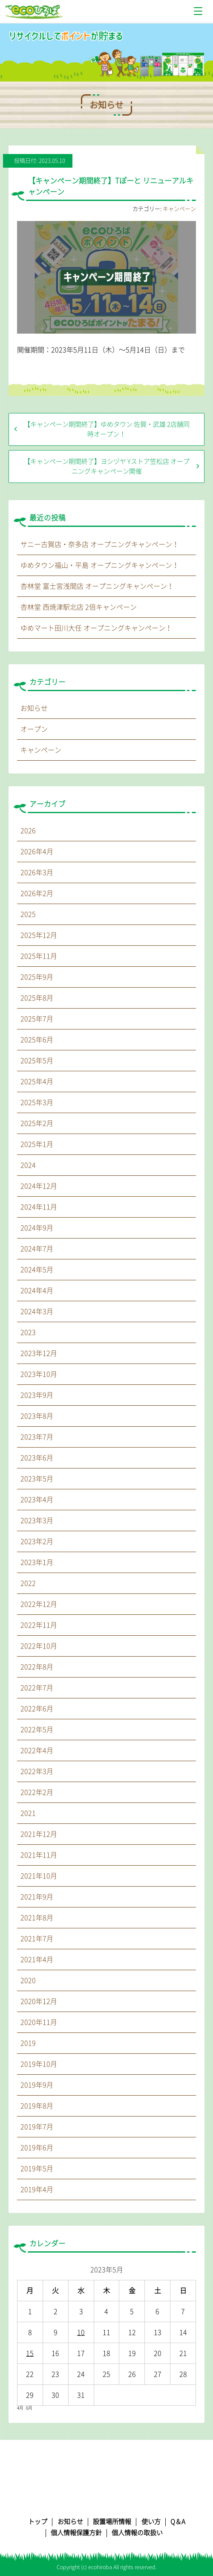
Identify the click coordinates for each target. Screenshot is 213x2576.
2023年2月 (36, 1541)
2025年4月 (36, 1081)
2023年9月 (36, 1395)
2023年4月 (36, 1499)
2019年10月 (38, 2064)
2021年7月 (36, 1938)
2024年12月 (38, 1186)
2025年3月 (36, 1102)
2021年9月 (36, 1896)
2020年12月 (38, 2001)
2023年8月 (36, 1416)
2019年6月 (36, 2147)
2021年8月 (36, 1917)
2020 (28, 1980)
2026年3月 (36, 872)
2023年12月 (38, 1353)
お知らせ (34, 708)
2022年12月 (38, 1604)
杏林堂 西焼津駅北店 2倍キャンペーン (78, 607)
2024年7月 (36, 1248)
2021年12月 (38, 1834)
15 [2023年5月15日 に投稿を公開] (30, 2353)
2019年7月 (36, 2126)
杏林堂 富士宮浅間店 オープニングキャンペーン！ (97, 586)
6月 (29, 2408)
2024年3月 (36, 1311)
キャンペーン (179, 209)
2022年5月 (36, 1729)
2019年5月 (36, 2168)
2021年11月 (38, 1855)
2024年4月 (36, 1290)
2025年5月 (36, 1060)
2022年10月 (38, 1646)
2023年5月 (36, 1478)
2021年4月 (36, 1959)
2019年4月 (36, 2189)
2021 (28, 1813)
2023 (28, 1332)
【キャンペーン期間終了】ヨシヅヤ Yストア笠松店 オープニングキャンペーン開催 (107, 466)
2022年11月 (38, 1625)
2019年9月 (36, 2085)
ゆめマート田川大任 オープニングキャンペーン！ (96, 628)
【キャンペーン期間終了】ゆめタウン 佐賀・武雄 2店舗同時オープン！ (107, 429)
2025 (28, 914)
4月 (20, 2408)
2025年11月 (38, 956)
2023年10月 (38, 1374)
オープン (34, 729)
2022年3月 (36, 1771)
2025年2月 (36, 1123)
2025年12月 (38, 935)
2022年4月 (36, 1750)
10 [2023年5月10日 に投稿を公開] (81, 2332)
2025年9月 (36, 977)
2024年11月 (38, 1207)
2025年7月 (36, 1018)
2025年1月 (36, 1144)
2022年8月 (36, 1666)
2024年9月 (36, 1227)
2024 (28, 1165)
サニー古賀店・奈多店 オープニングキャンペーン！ (99, 544)
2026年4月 (36, 851)
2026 (28, 830)
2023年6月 (36, 1457)
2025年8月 (36, 997)
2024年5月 (36, 1269)
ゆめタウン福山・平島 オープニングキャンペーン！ (99, 565)
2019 (28, 2043)
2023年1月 (36, 1562)
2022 (28, 1583)
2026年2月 (36, 893)
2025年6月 (36, 1039)
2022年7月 (36, 1687)
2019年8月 (36, 2105)
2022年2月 (36, 1792)
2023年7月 (36, 1436)
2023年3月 (36, 1520)
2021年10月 (38, 1875)
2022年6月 (36, 1708)
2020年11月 (38, 2022)
